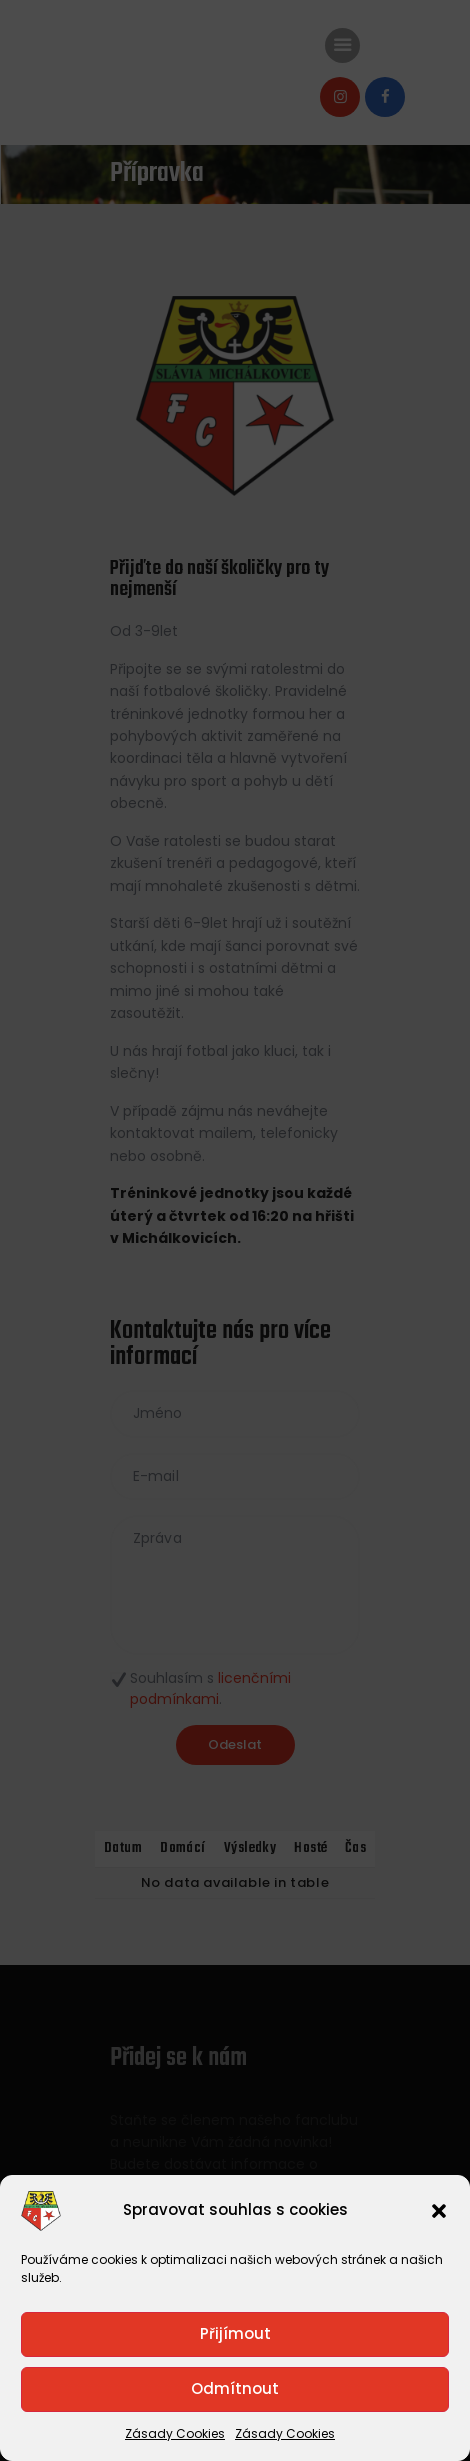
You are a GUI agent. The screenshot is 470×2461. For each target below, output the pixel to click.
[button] (439, 2211)
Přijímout (235, 2333)
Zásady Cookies (175, 2433)
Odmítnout (235, 2388)
